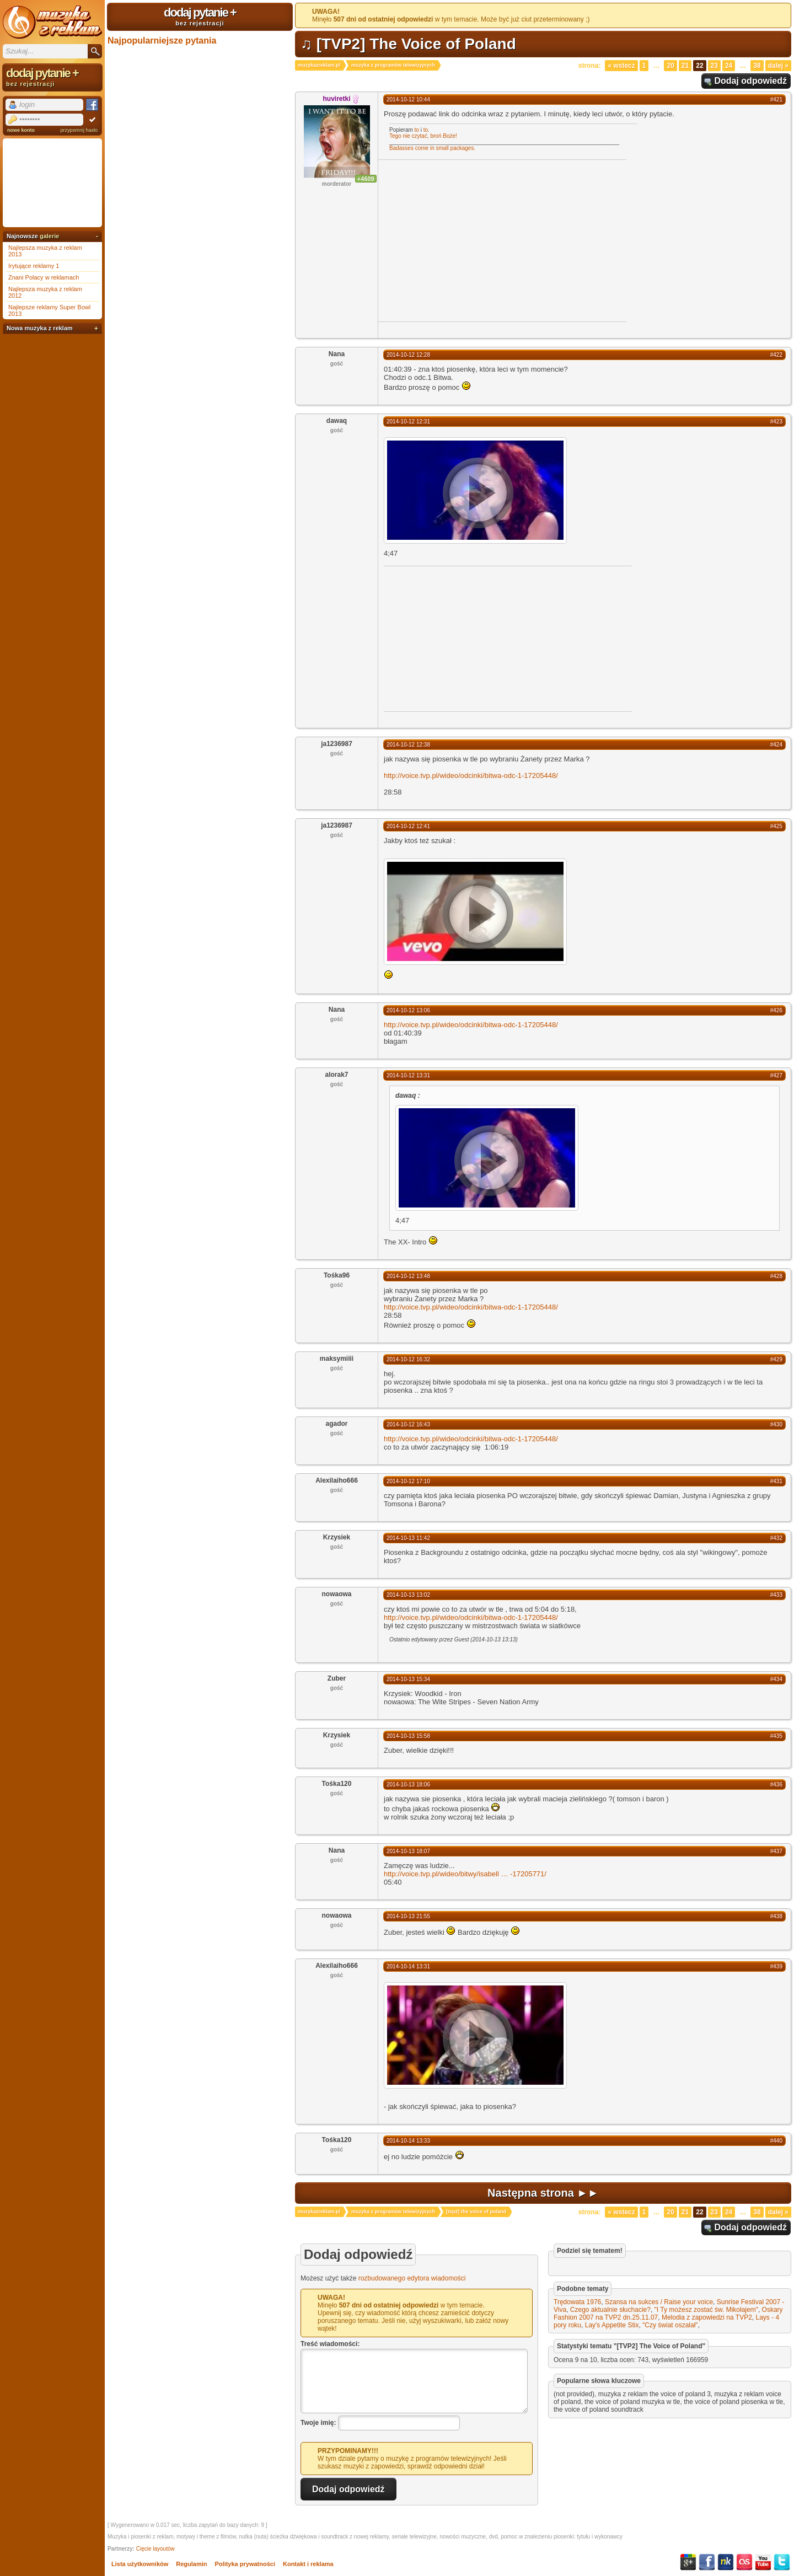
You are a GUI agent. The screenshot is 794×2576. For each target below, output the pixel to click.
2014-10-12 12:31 (408, 421)
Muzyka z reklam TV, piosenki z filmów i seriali (52, 22)
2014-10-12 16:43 (408, 1424)
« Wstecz (621, 65)
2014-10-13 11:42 (408, 1538)
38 (756, 65)
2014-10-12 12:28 (408, 355)
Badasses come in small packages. (432, 148)
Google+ (688, 2562)
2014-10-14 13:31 (408, 1966)
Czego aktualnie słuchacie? (610, 2310)
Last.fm (744, 2562)
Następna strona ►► (543, 2193)
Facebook (707, 2562)
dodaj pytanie (200, 16)
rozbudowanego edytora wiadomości (412, 2278)
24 (728, 65)
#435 (776, 1736)
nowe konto (21, 130)
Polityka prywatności (245, 2564)
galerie (49, 236)
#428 (776, 1276)
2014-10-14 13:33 (408, 2141)
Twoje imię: (318, 2423)
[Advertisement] (471, 240)
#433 (776, 1595)
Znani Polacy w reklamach (43, 277)
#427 (776, 1075)
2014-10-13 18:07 (408, 1851)
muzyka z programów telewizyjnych (393, 65)
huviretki (336, 99)
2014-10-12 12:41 (408, 826)
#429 (776, 1359)
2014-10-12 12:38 (408, 745)
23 (714, 65)
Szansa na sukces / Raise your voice (659, 2302)
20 (670, 65)
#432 (776, 1538)
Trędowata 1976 (577, 2302)
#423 (776, 421)
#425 (776, 826)
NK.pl (725, 2562)
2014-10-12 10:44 (408, 99)
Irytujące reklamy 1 (33, 265)
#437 (776, 1851)
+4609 (365, 178)
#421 (776, 99)
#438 (776, 1916)
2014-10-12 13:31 (408, 1075)
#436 (776, 1784)
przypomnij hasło (79, 130)
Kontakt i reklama (308, 2564)
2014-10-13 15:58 (408, 1736)
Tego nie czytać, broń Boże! (423, 136)
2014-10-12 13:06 (408, 1010)
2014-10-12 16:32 (408, 1359)
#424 (776, 745)
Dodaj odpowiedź (750, 80)
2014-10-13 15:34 (408, 1679)
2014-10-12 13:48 (408, 1276)
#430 (776, 1424)
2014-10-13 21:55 (408, 1916)
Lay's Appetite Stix (612, 2325)
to (417, 130)
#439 (776, 1966)
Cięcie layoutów (155, 2549)
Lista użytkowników (139, 2564)
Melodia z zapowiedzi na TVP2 (707, 2317)
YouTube (763, 2562)
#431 (776, 1481)
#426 (776, 1010)
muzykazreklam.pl (319, 65)
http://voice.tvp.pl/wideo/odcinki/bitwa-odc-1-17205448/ (471, 775)
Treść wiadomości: (330, 2344)
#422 (776, 355)
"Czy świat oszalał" (670, 2325)
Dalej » (778, 65)
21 (685, 65)
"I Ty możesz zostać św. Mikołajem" (706, 2310)
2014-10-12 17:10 (408, 1481)
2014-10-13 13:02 (408, 1595)
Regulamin (191, 2564)
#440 (776, 2141)
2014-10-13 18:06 (408, 1784)
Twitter (782, 2562)
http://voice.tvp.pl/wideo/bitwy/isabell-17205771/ (465, 1874)
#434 (776, 1679)
